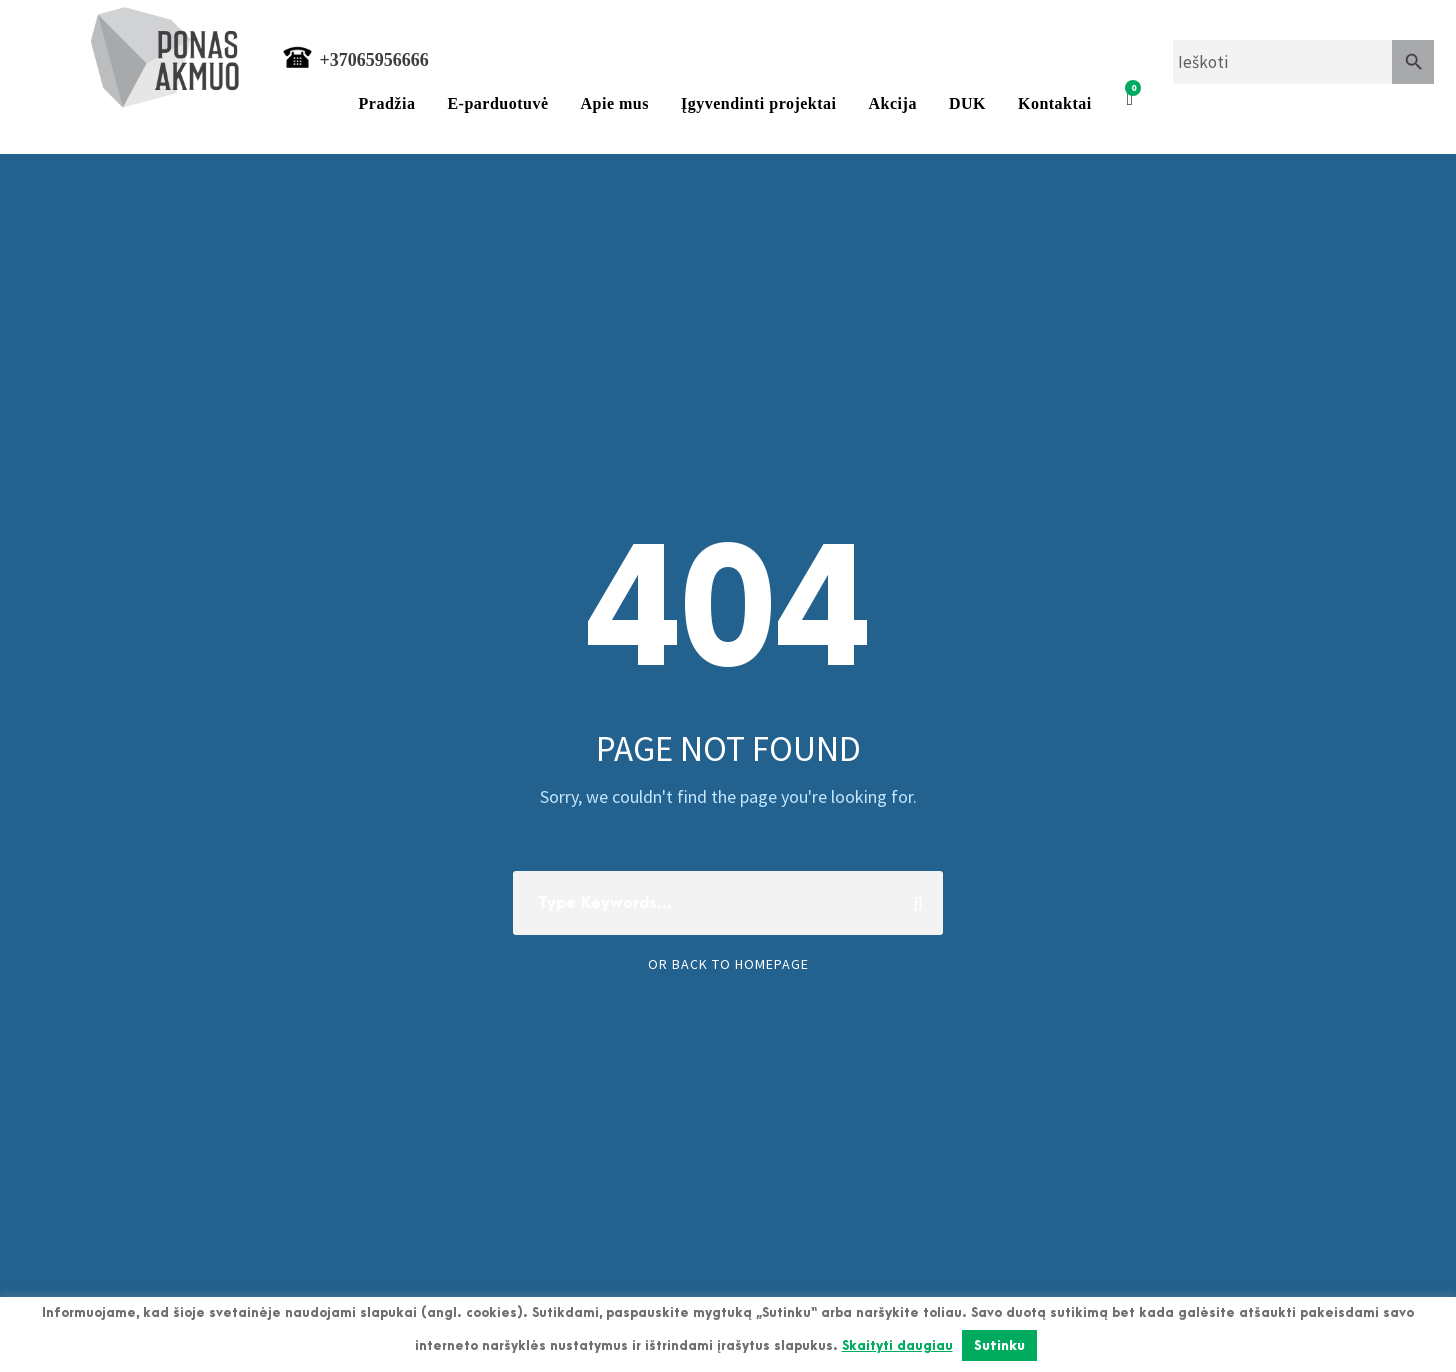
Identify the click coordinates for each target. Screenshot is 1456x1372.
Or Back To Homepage (728, 964)
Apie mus (615, 103)
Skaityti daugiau (897, 1346)
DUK (967, 103)
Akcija (893, 103)
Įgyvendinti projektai (759, 103)
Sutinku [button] (999, 1345)
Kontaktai (1055, 103)
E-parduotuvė (497, 103)
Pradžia (387, 103)
